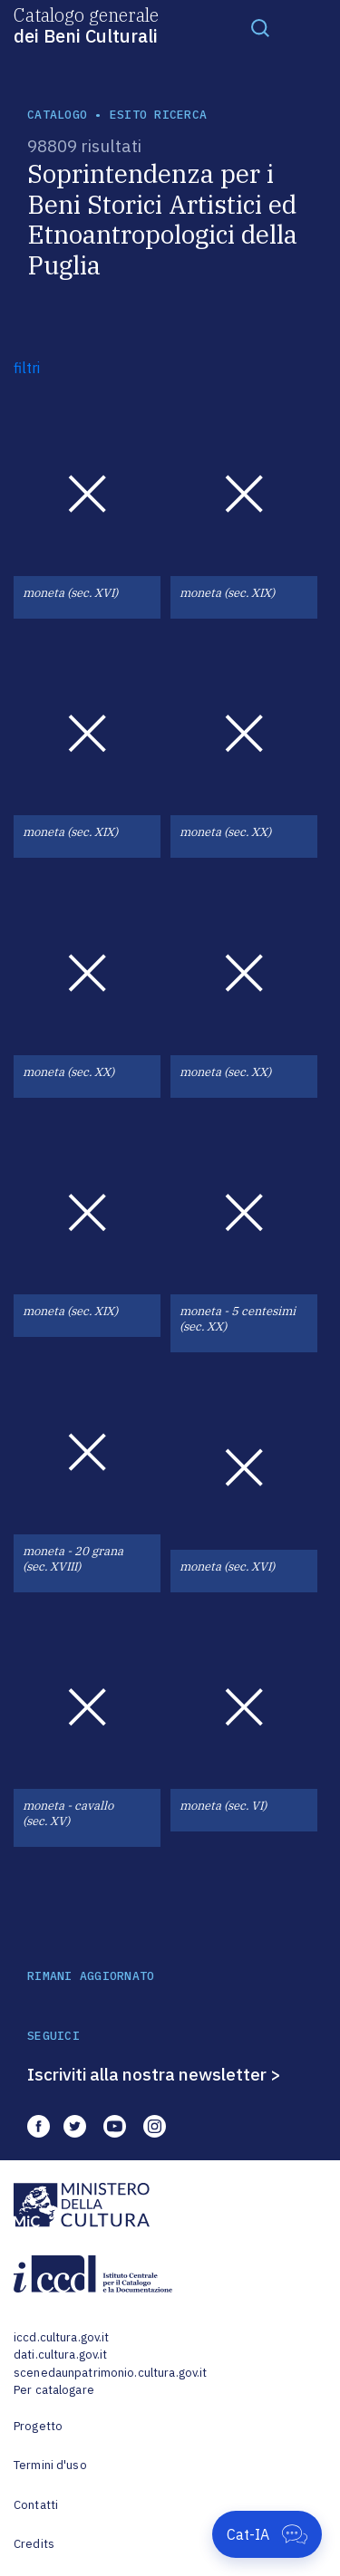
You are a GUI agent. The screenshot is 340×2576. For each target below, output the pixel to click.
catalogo (57, 114)
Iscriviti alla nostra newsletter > (154, 2074)
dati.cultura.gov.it (60, 2354)
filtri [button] (27, 368)
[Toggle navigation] (260, 27)
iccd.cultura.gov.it (61, 2337)
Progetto (38, 2426)
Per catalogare (54, 2390)
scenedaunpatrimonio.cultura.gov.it (110, 2372)
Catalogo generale (86, 24)
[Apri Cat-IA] (267, 2534)
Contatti (36, 2505)
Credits (34, 2544)
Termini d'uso (50, 2465)
